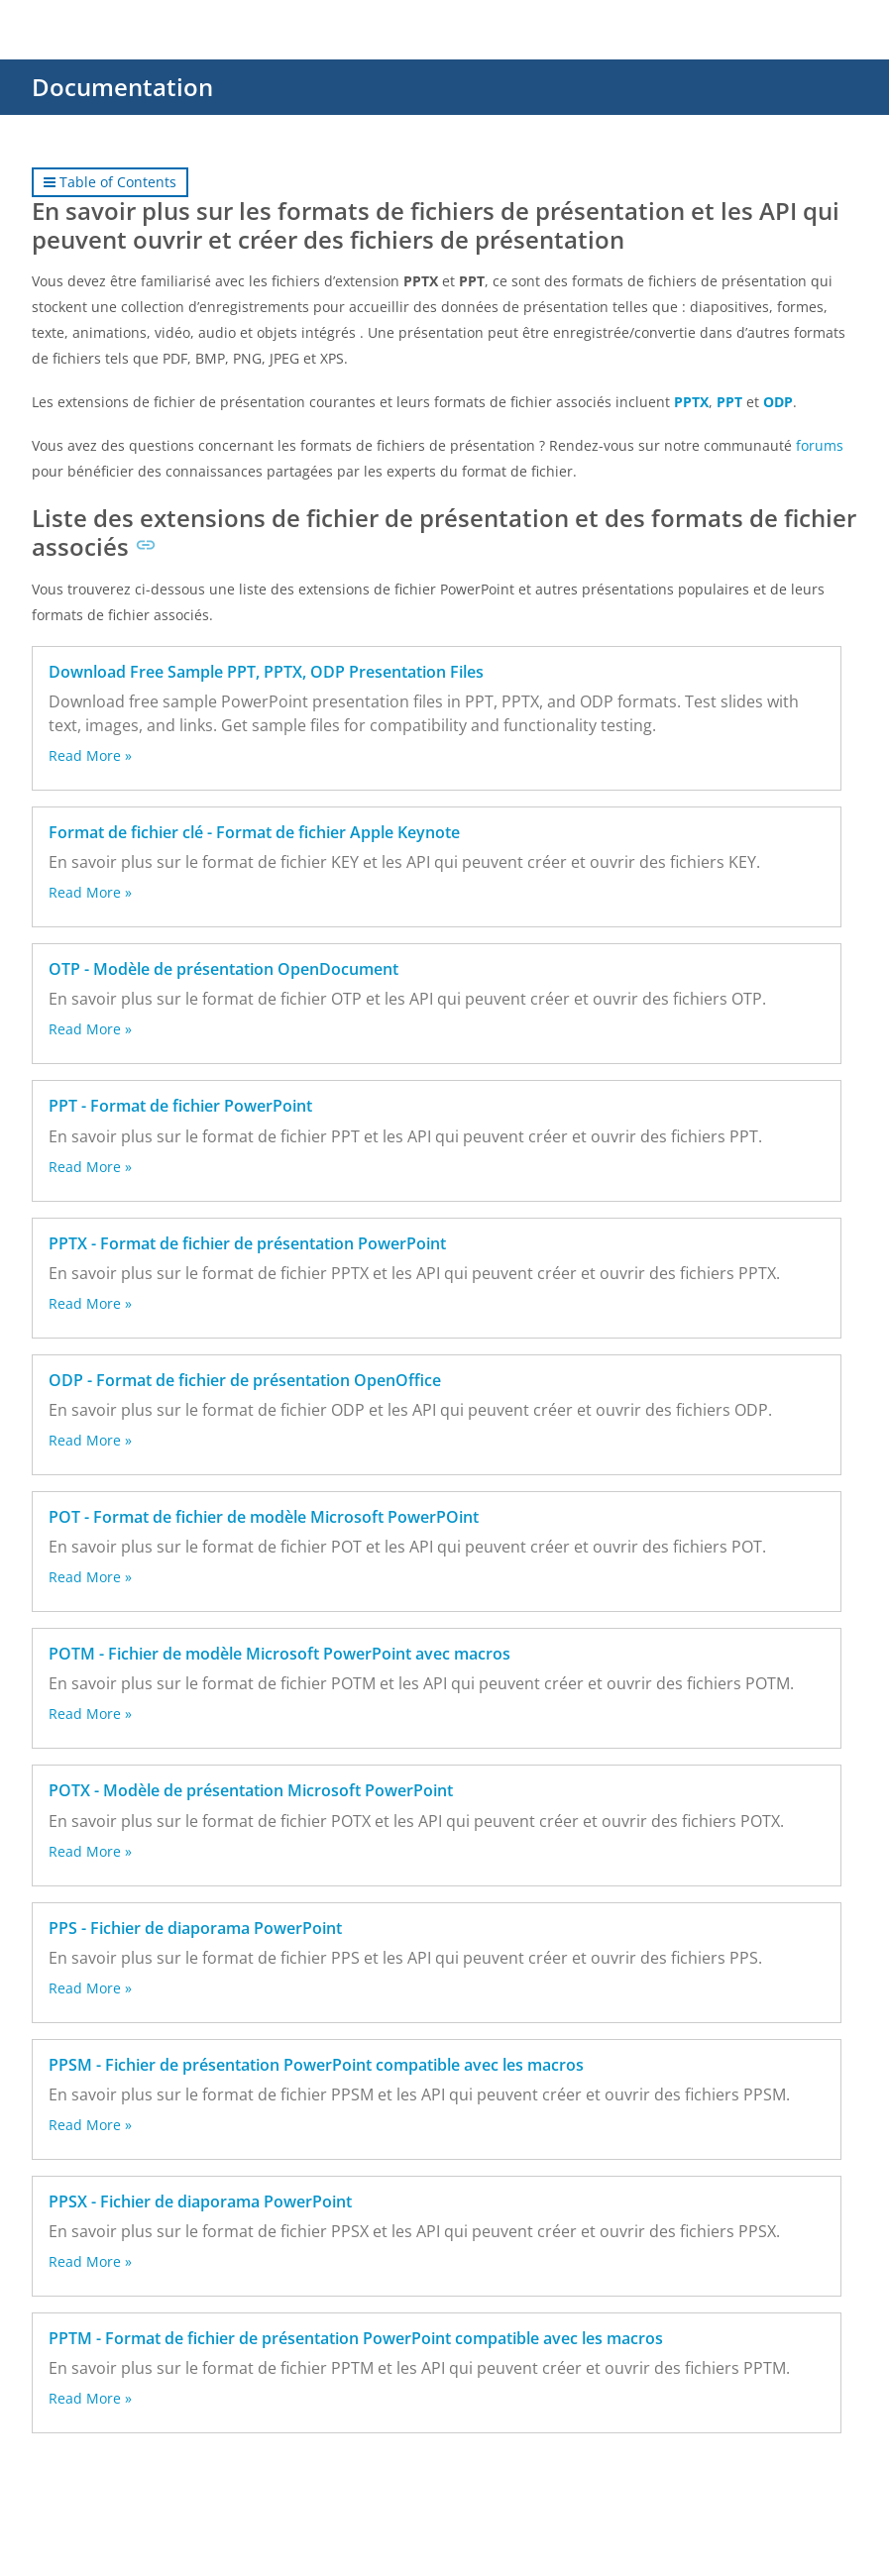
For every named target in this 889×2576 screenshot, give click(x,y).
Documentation (122, 86)
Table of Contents (110, 181)
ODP (778, 401)
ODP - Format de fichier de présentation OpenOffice (245, 1380)
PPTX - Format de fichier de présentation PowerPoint (247, 1243)
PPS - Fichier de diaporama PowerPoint (195, 1928)
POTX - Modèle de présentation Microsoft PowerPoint (251, 1790)
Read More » (90, 755)
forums (819, 445)
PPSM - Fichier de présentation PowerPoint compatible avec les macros (316, 2065)
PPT (729, 401)
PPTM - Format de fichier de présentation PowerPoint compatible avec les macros (356, 2338)
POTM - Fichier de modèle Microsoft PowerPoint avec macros (279, 1653)
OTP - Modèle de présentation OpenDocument (223, 969)
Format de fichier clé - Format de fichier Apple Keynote (254, 832)
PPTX (691, 401)
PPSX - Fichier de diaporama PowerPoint (200, 2201)
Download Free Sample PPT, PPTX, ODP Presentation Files (266, 672)
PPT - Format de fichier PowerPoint (180, 1106)
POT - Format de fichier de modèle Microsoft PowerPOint (264, 1517)
